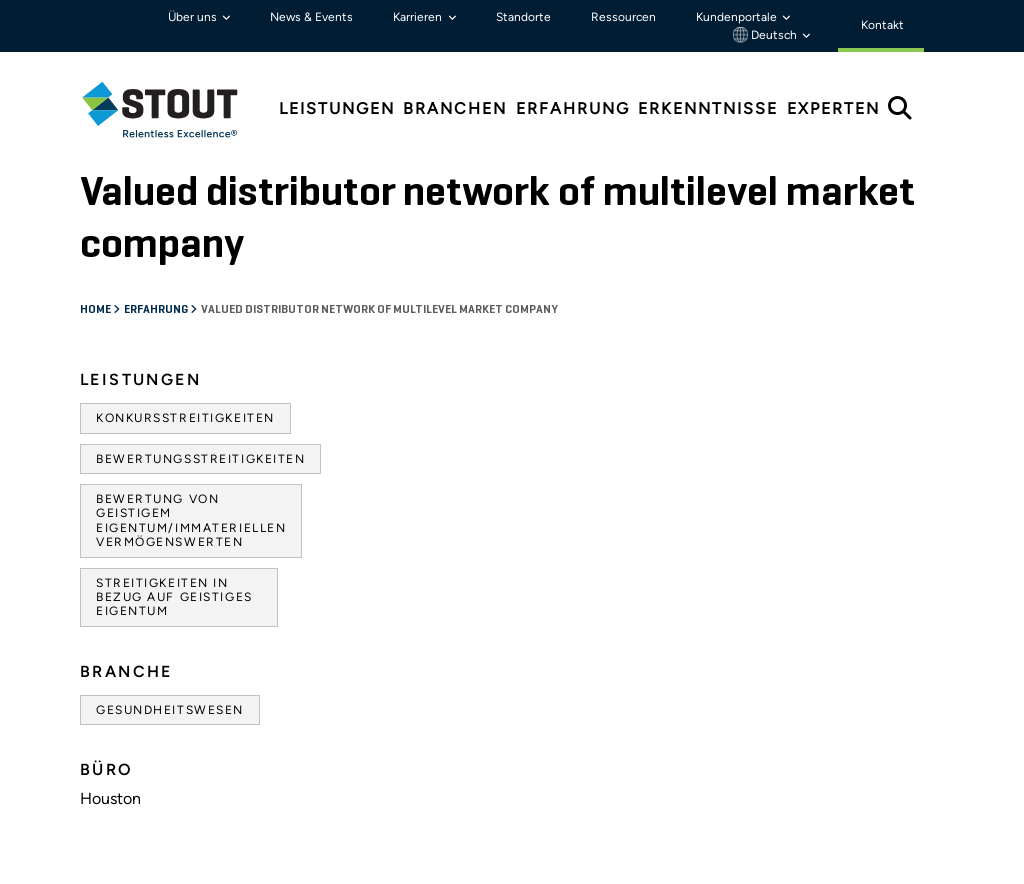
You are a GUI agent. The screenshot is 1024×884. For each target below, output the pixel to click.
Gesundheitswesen (170, 710)
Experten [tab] (833, 108)
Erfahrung (157, 310)
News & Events (311, 17)
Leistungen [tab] (337, 108)
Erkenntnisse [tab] (708, 108)
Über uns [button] (194, 17)
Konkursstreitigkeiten (185, 418)
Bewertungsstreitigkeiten (200, 459)
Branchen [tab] (455, 108)
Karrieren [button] (419, 17)
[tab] (175, 109)
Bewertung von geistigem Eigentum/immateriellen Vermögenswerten (191, 520)
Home (96, 310)
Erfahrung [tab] (573, 108)
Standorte (523, 17)
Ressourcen (623, 17)
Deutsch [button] (766, 35)
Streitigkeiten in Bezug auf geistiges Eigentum (174, 597)
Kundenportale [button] (738, 17)
